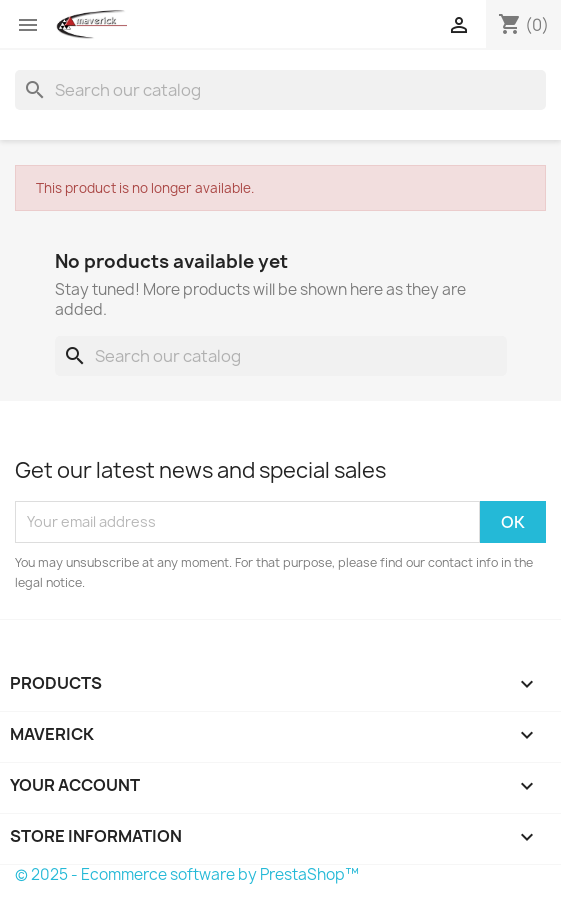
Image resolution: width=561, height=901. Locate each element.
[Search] (280, 90)
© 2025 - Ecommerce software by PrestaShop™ (187, 874)
